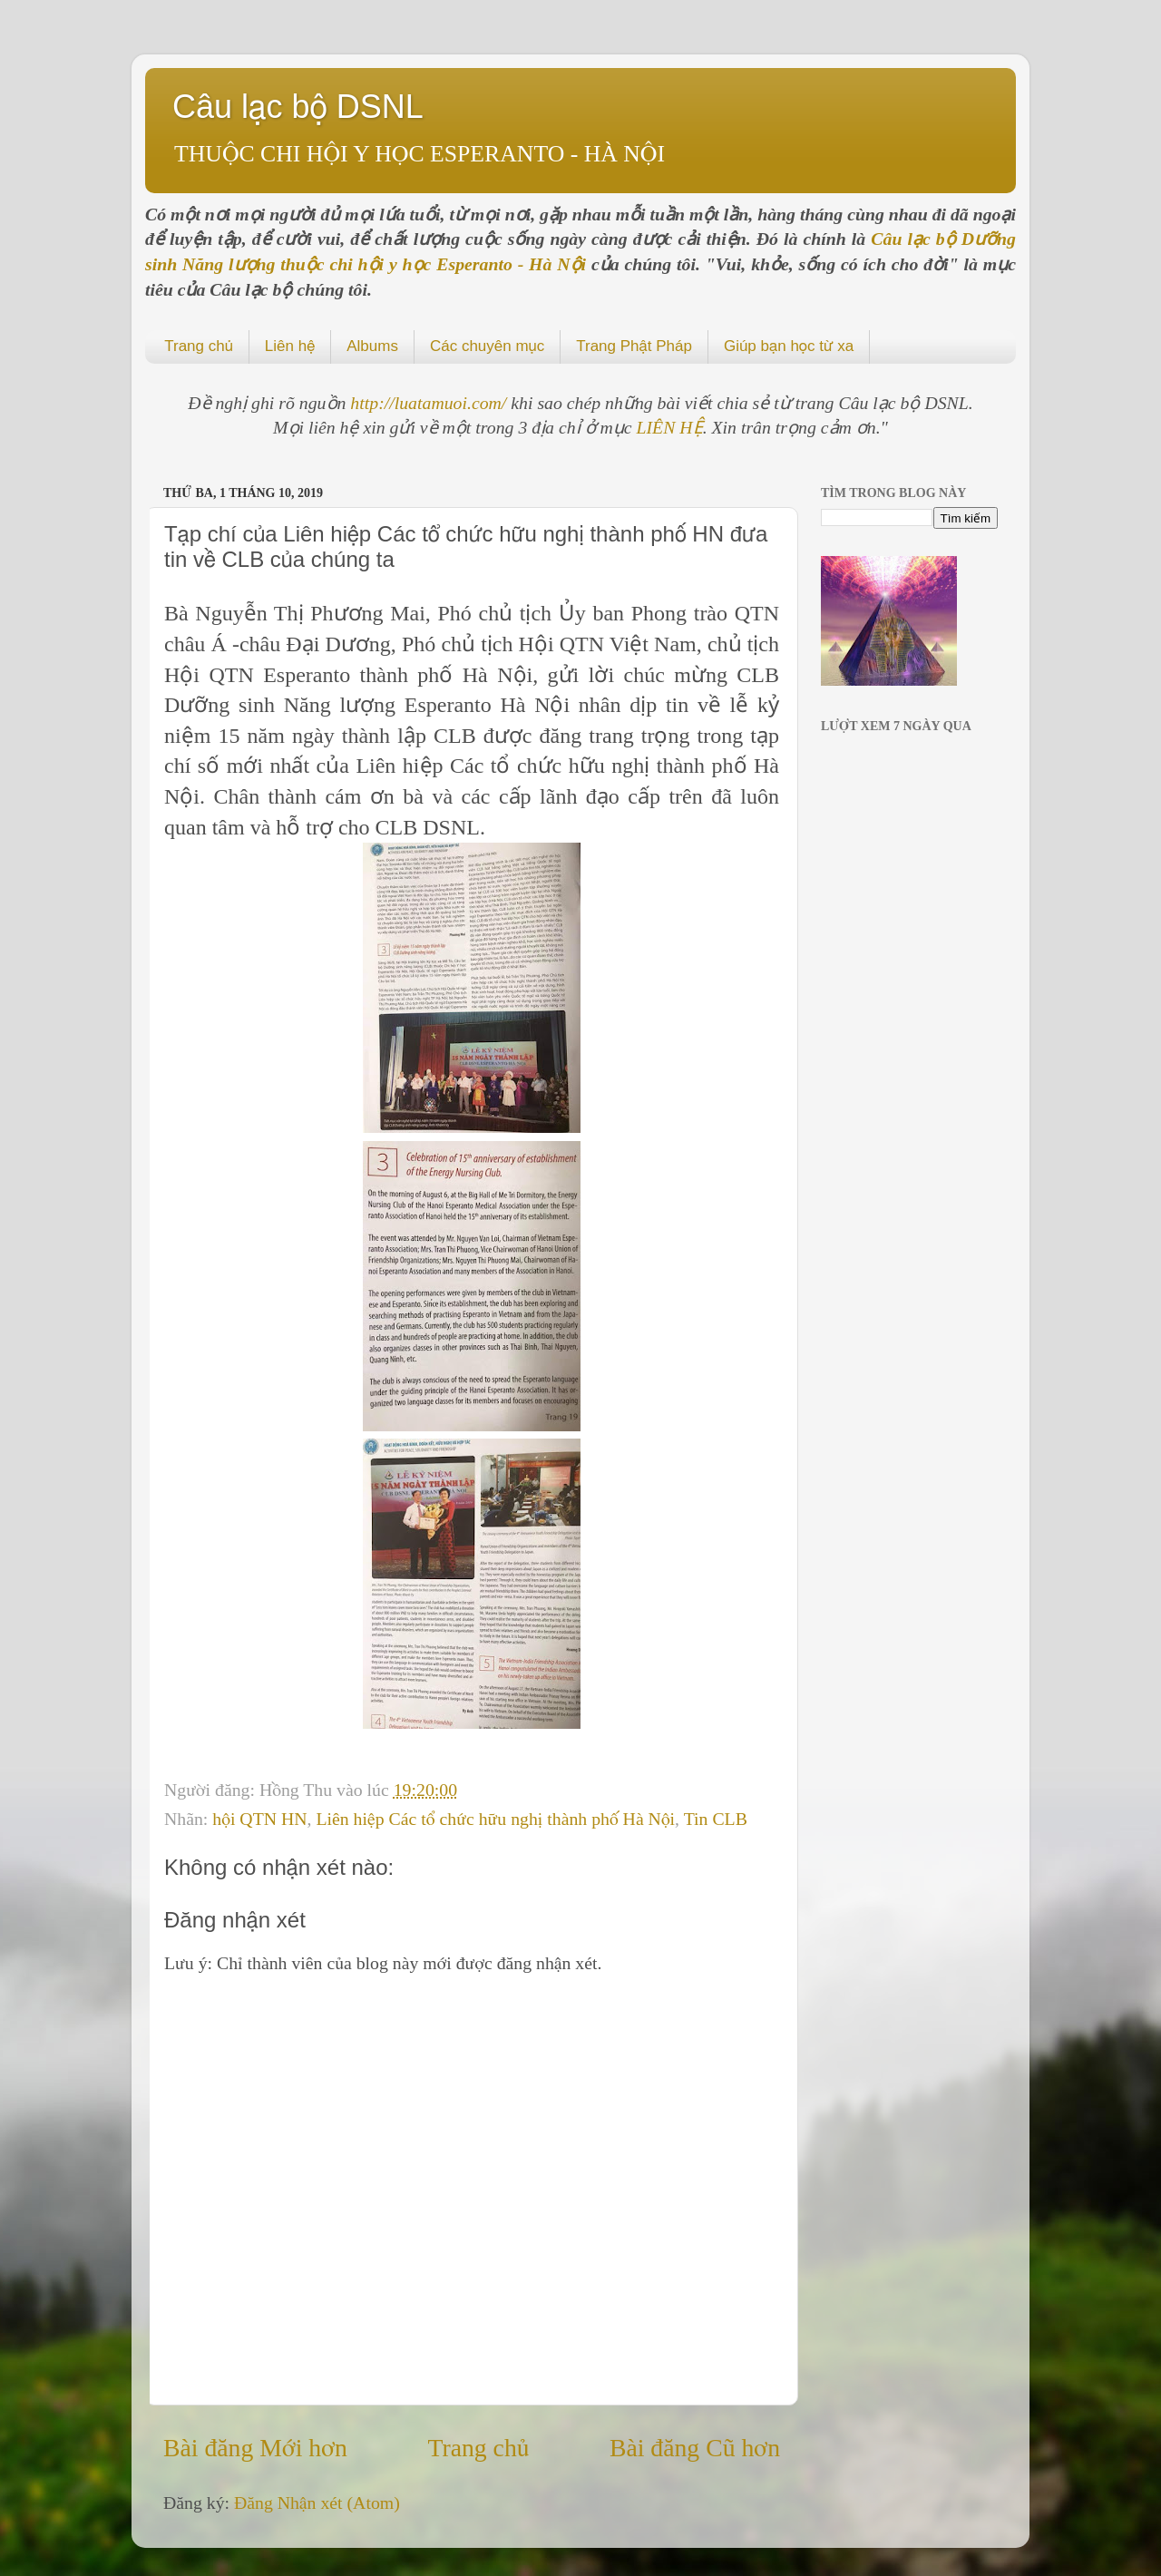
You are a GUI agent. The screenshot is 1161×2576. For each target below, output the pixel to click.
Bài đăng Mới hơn (255, 2448)
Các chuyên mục (487, 346)
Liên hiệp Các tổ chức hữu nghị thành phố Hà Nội (495, 1819)
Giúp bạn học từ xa (789, 346)
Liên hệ (290, 346)
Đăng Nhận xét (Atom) (317, 2503)
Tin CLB (715, 1819)
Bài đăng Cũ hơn (695, 2448)
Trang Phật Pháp (634, 346)
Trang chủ (198, 346)
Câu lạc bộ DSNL (298, 106)
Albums (372, 346)
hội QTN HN (259, 1819)
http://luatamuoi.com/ (430, 403)
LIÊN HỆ (670, 427)
